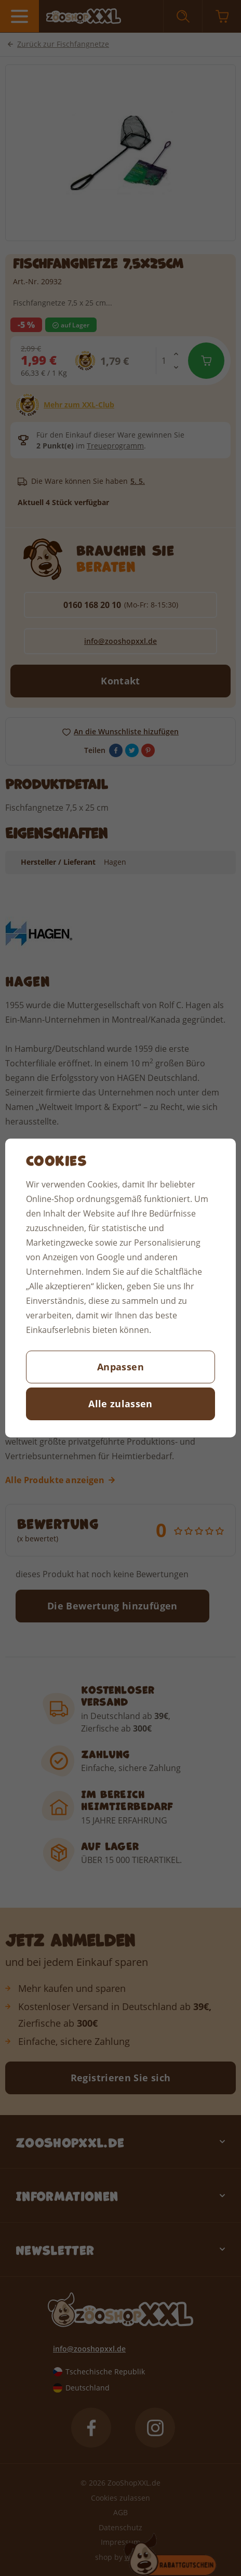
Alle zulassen (120, 1403)
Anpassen (120, 1366)
